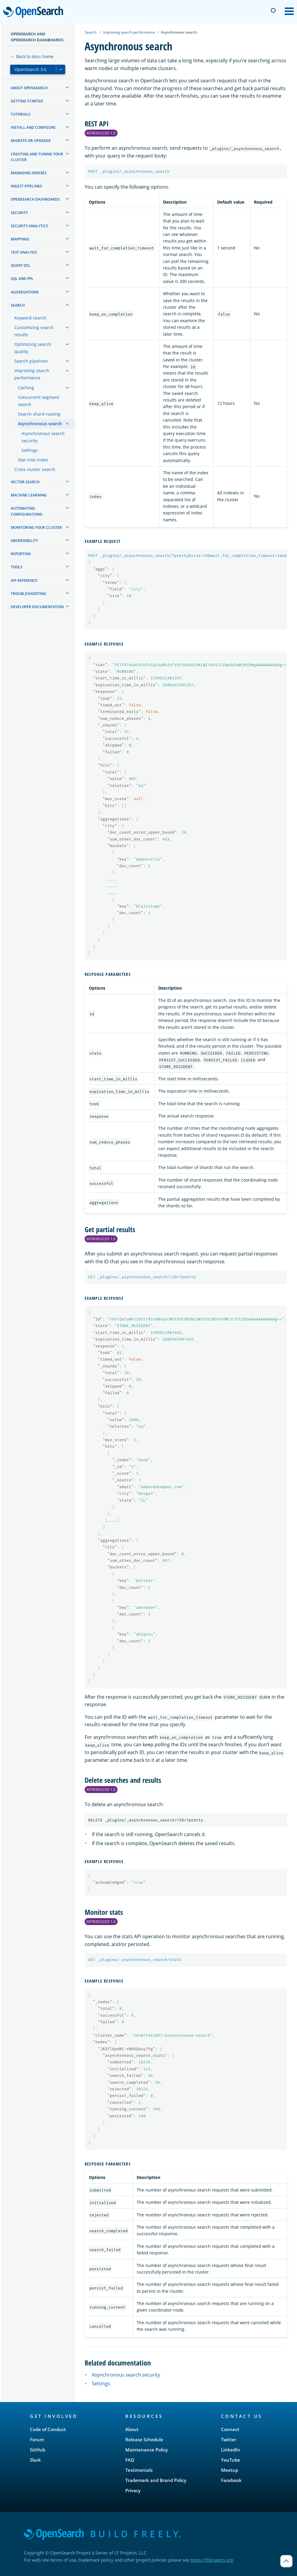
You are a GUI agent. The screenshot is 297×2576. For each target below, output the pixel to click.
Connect (230, 2429)
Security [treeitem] (19, 212)
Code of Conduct (48, 2429)
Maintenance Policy (146, 2450)
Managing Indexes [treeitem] (29, 172)
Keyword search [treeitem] (30, 318)
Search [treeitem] (18, 305)
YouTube (230, 2460)
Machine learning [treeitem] (29, 495)
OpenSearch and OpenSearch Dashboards (37, 37)
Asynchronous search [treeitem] (40, 423)
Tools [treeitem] (16, 567)
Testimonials (139, 2470)
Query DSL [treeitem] (21, 265)
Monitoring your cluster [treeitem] (36, 527)
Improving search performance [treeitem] (31, 374)
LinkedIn (230, 2450)
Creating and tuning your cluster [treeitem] (37, 157)
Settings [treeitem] (30, 450)
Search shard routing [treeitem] (39, 414)
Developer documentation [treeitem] (37, 606)
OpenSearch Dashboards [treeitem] (35, 199)
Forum (37, 2439)
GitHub (37, 2450)
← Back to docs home (32, 56)
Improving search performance (129, 32)
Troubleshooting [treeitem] (28, 593)
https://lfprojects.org (212, 2560)
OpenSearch (34, 12)
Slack (35, 2460)
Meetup (229, 2470)
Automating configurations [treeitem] (26, 511)
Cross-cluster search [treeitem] (34, 469)
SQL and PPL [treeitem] (22, 278)
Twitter (228, 2439)
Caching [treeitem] (26, 387)
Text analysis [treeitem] (24, 252)
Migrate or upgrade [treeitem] (31, 140)
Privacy (133, 2490)
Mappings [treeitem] (20, 239)
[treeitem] (67, 87)
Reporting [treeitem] (21, 553)
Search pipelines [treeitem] (31, 361)
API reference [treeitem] (24, 580)
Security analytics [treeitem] (29, 225)
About (131, 2429)
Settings (101, 2383)
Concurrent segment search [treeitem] (38, 400)
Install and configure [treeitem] (33, 127)
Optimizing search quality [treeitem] (32, 347)
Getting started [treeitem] (27, 101)
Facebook (231, 2480)
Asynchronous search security (126, 2374)
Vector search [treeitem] (25, 481)
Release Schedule (144, 2439)
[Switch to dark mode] (273, 10)
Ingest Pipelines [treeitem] (26, 186)
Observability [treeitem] (24, 540)
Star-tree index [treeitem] (33, 460)
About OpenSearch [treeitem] (29, 87)
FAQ (129, 2460)
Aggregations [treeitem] (25, 292)
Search (90, 32)
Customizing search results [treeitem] (34, 331)
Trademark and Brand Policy (155, 2480)
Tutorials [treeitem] (21, 114)
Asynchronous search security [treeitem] (43, 437)
